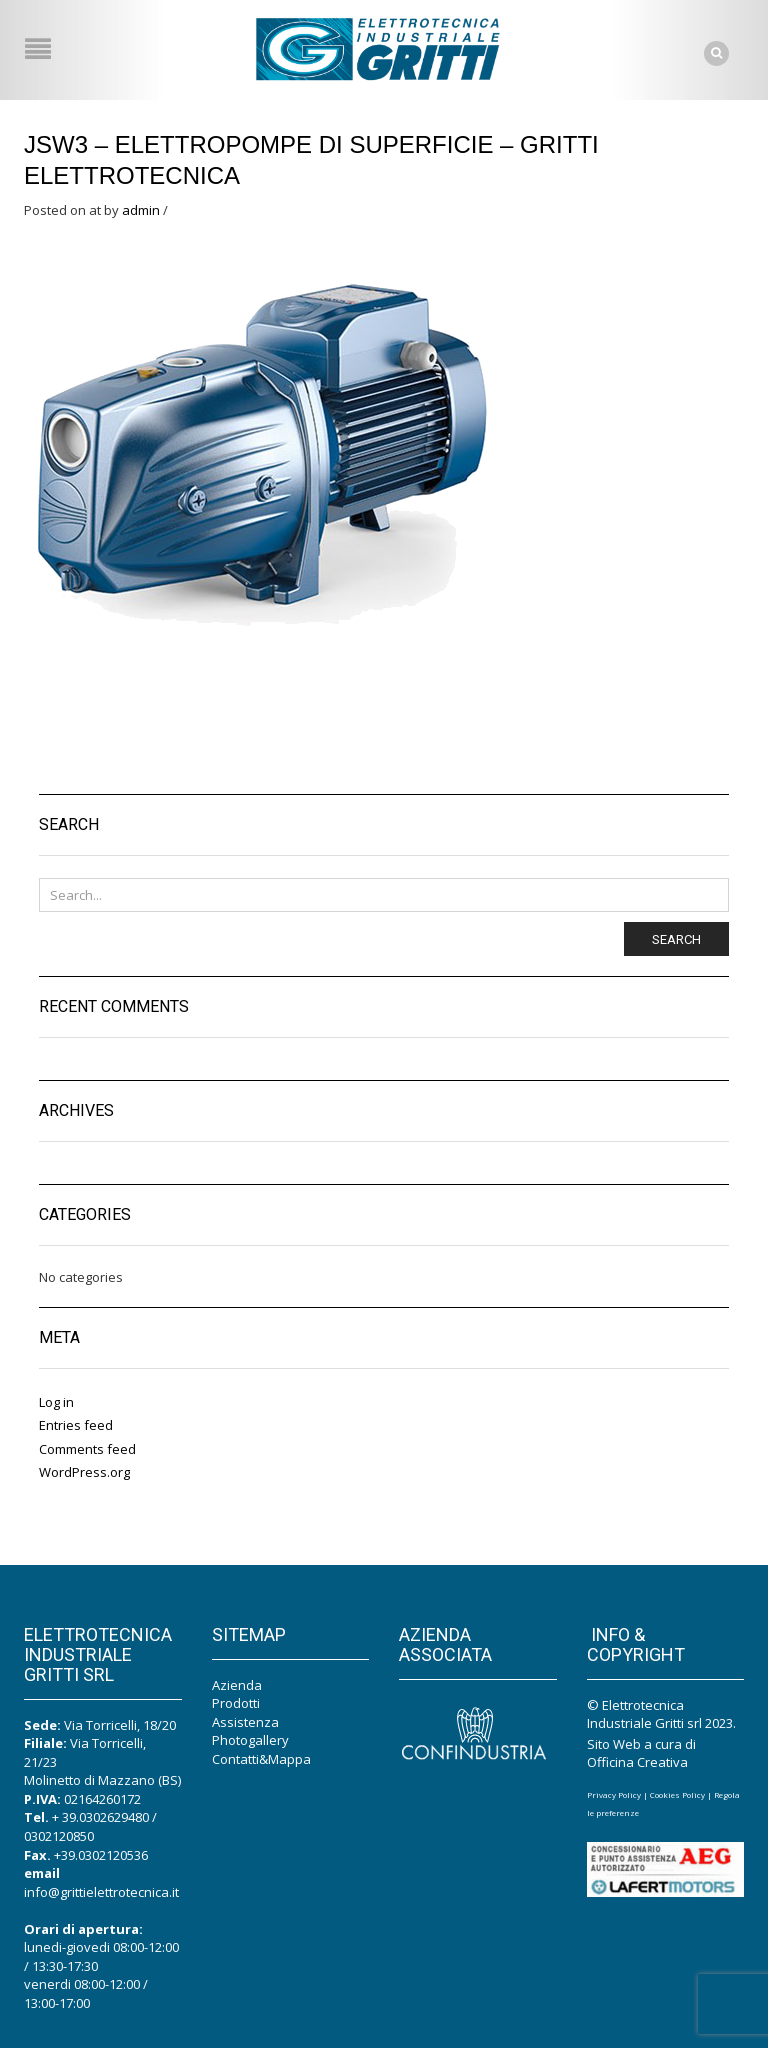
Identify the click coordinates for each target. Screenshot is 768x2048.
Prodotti (236, 1703)
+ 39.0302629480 (100, 1817)
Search (676, 939)
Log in (56, 1402)
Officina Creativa (637, 1762)
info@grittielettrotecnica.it (101, 1892)
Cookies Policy (677, 1794)
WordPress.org (84, 1472)
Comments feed (87, 1449)
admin (141, 210)
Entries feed (76, 1425)
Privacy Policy (614, 1794)
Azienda (237, 1685)
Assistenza (245, 1722)
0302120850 (59, 1836)
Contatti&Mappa (261, 1759)
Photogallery (250, 1740)
